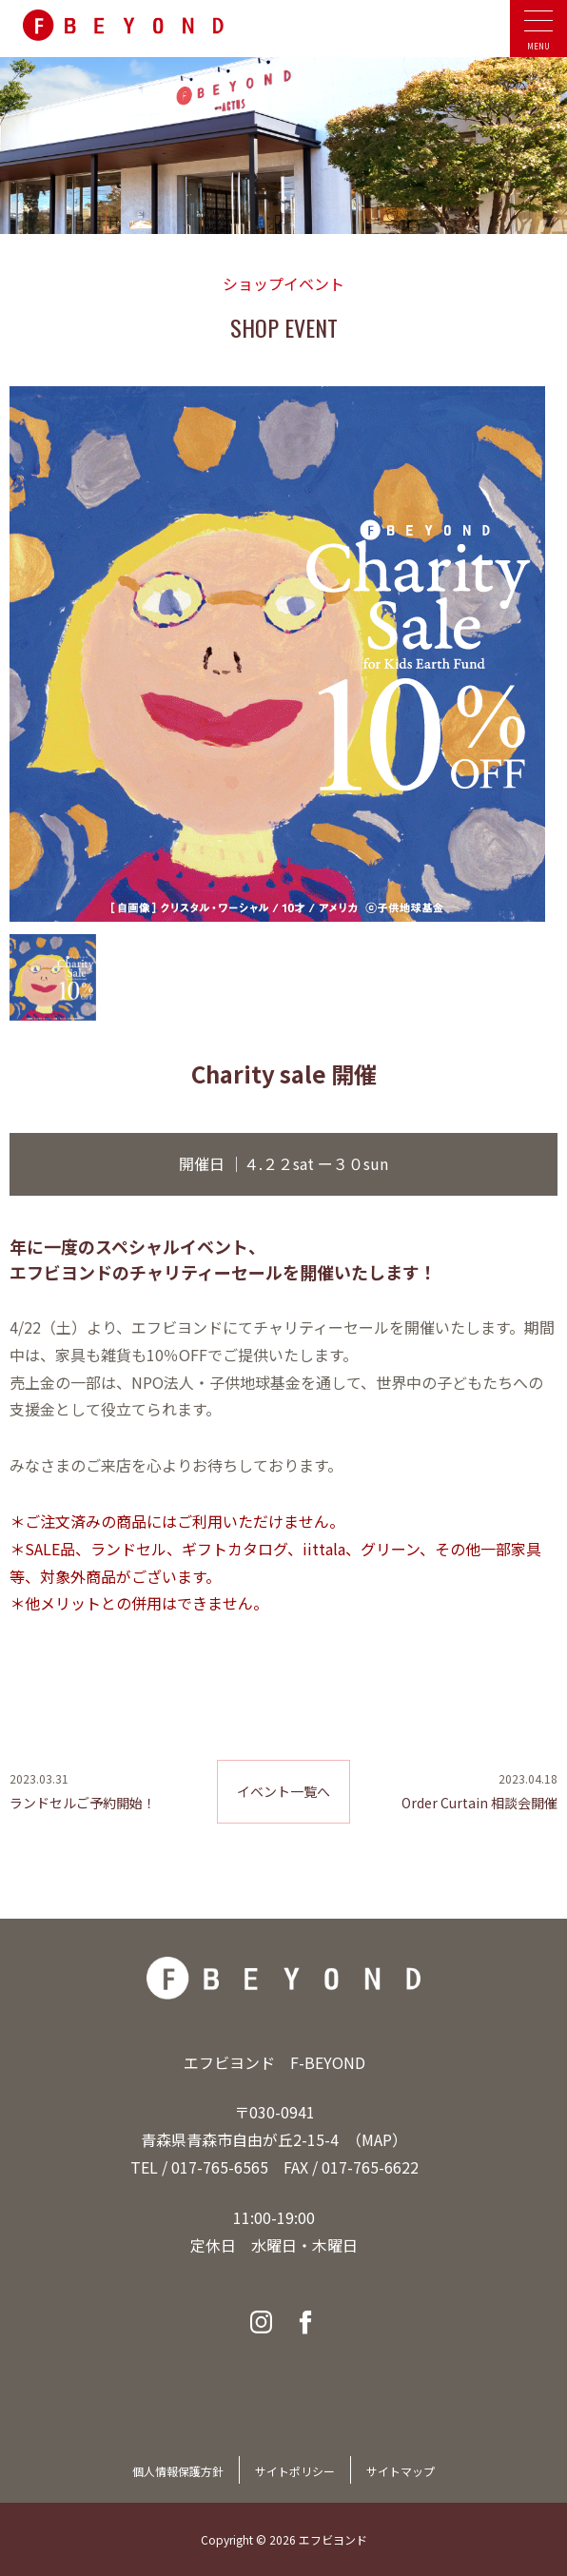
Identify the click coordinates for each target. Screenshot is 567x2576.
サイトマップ (400, 2471)
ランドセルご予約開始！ (83, 1802)
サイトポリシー (295, 2471)
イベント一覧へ (283, 1791)
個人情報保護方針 (178, 2471)
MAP (377, 2139)
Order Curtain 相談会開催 (479, 1802)
